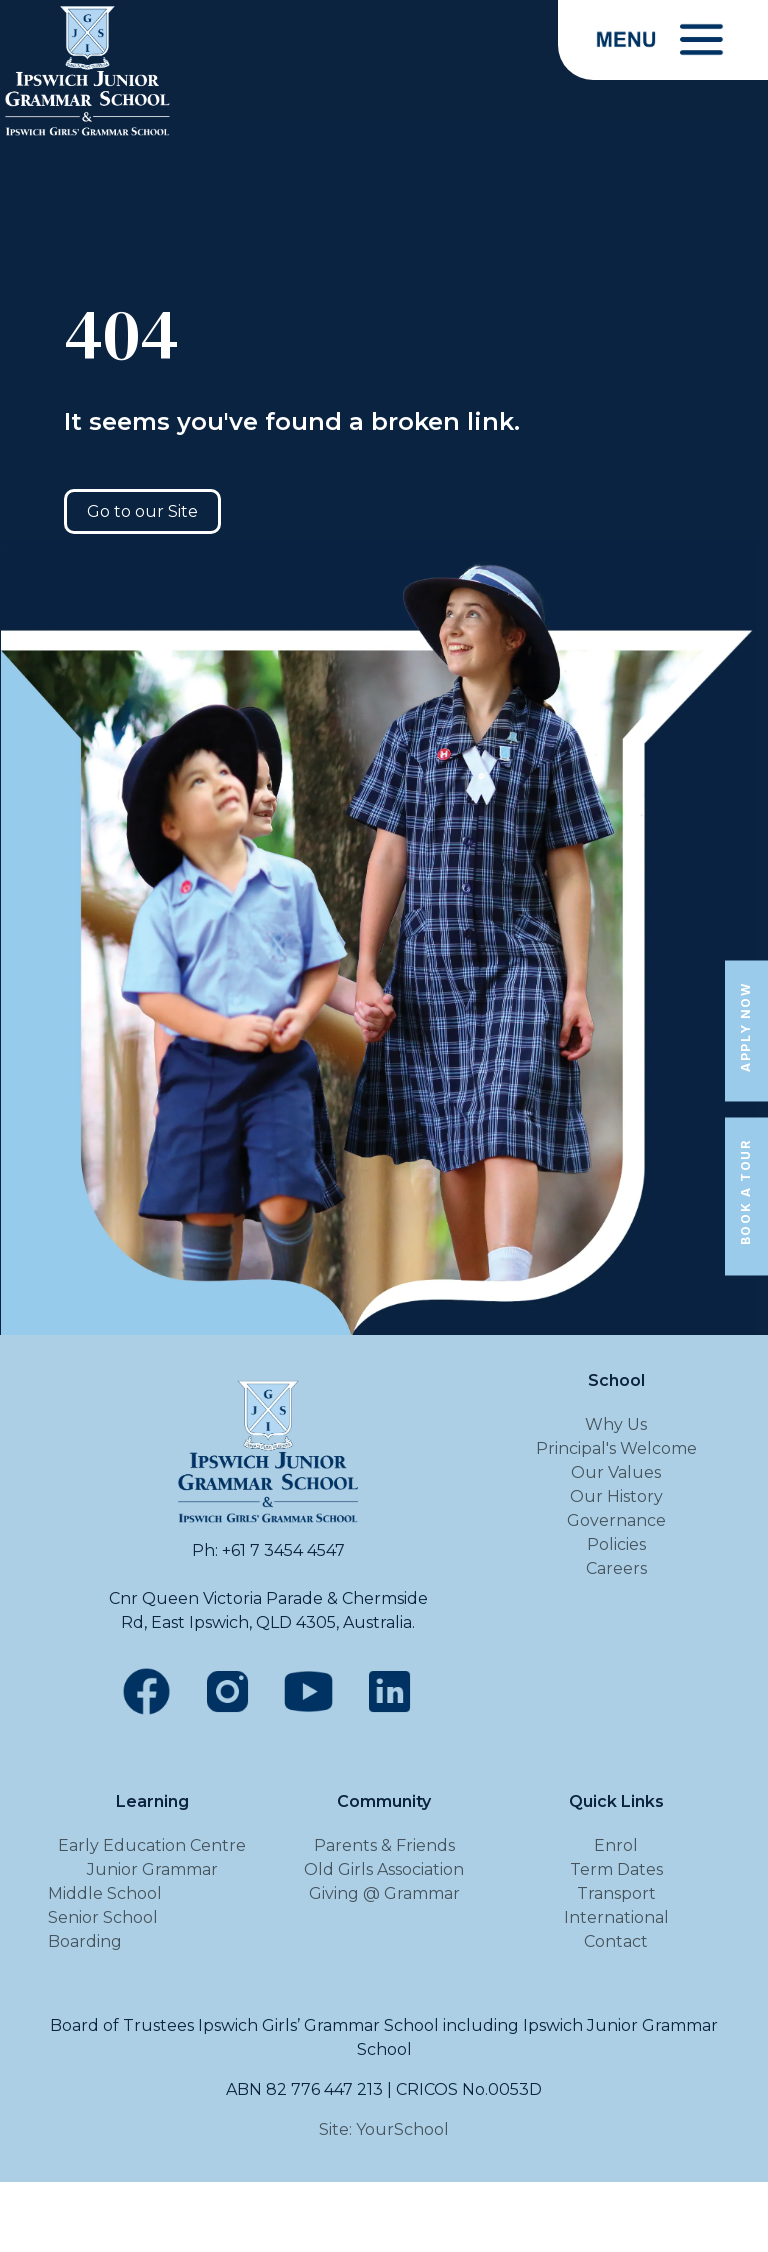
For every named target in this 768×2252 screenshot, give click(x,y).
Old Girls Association (384, 1869)
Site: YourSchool (384, 2129)
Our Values (616, 1472)
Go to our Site (142, 511)
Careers (616, 1568)
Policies (616, 1544)
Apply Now (745, 1026)
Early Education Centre (152, 1845)
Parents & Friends (384, 1845)
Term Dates (616, 1869)
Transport (616, 1893)
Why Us (616, 1424)
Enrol (616, 1845)
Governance (616, 1520)
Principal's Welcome (616, 1448)
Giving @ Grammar (384, 1893)
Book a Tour (745, 1193)
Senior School (103, 1917)
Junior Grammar (152, 1869)
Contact (616, 1941)
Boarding (85, 1941)
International (616, 1917)
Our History (616, 1496)
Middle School (105, 1893)
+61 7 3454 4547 (283, 1550)
